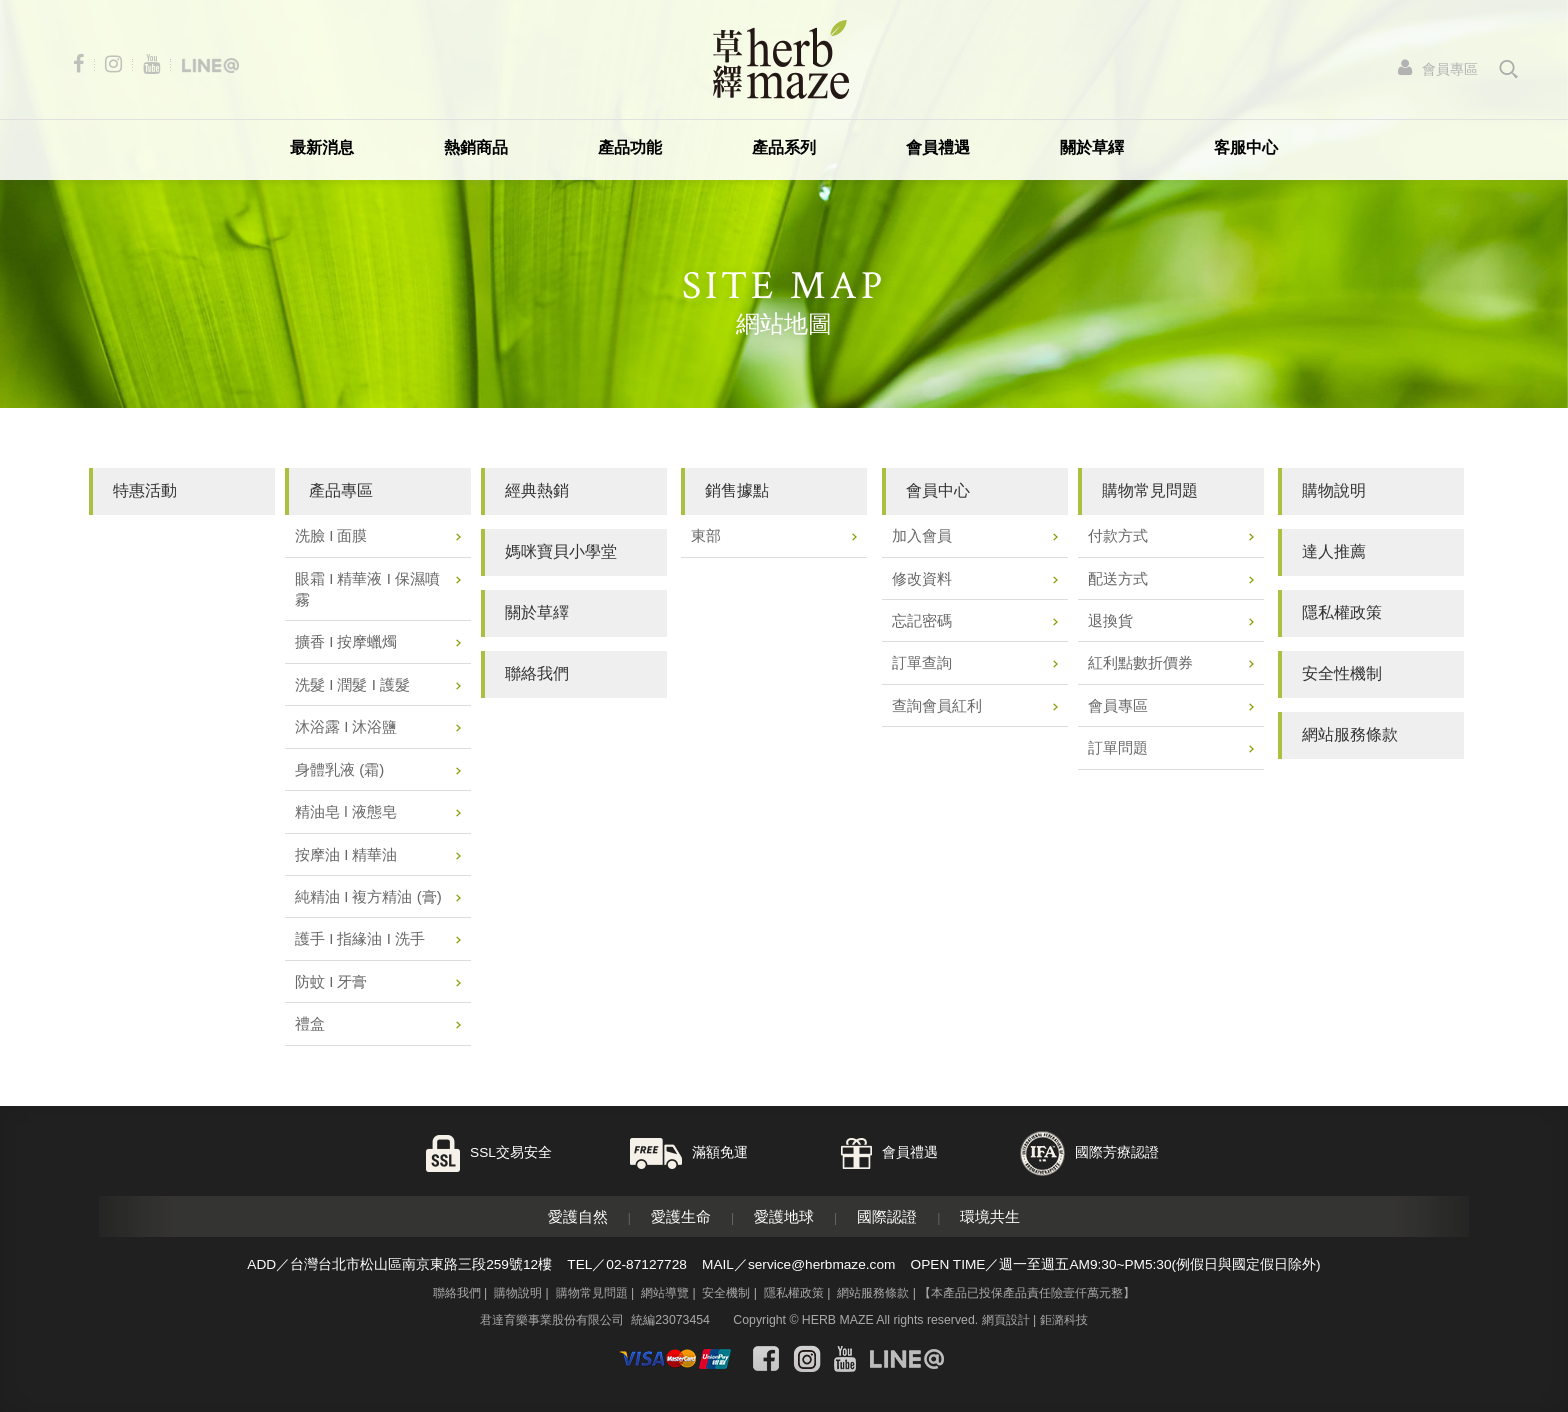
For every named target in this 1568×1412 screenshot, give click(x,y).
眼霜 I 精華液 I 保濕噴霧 (367, 589)
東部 (706, 535)
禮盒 (310, 1023)
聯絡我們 (457, 1293)
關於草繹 (1092, 147)
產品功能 (630, 147)
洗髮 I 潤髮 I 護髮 (352, 684)
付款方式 (1118, 535)
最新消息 (322, 147)
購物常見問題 (592, 1293)
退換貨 (1110, 620)
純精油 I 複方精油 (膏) (368, 896)
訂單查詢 (922, 662)
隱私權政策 (794, 1293)
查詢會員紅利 (937, 705)
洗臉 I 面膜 (331, 535)
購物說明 (518, 1293)
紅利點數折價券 (1140, 662)
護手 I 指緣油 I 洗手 (360, 938)
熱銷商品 (476, 147)
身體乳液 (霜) (339, 769)
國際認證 (887, 1216)
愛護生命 (681, 1216)
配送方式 (1118, 578)
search (1509, 69)
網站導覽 (665, 1293)
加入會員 (922, 535)
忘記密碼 (922, 620)
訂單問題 (1118, 747)
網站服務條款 (873, 1293)
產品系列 (784, 147)
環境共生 (990, 1216)
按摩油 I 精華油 (346, 854)
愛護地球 (784, 1216)
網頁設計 (1006, 1320)
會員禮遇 (938, 147)
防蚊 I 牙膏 (331, 981)
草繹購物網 (781, 59)
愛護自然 (578, 1216)
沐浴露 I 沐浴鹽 (346, 726)
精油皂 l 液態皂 (346, 811)
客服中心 (1246, 147)
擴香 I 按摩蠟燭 (346, 641)
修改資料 (922, 578)
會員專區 (1118, 705)
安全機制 (726, 1293)
